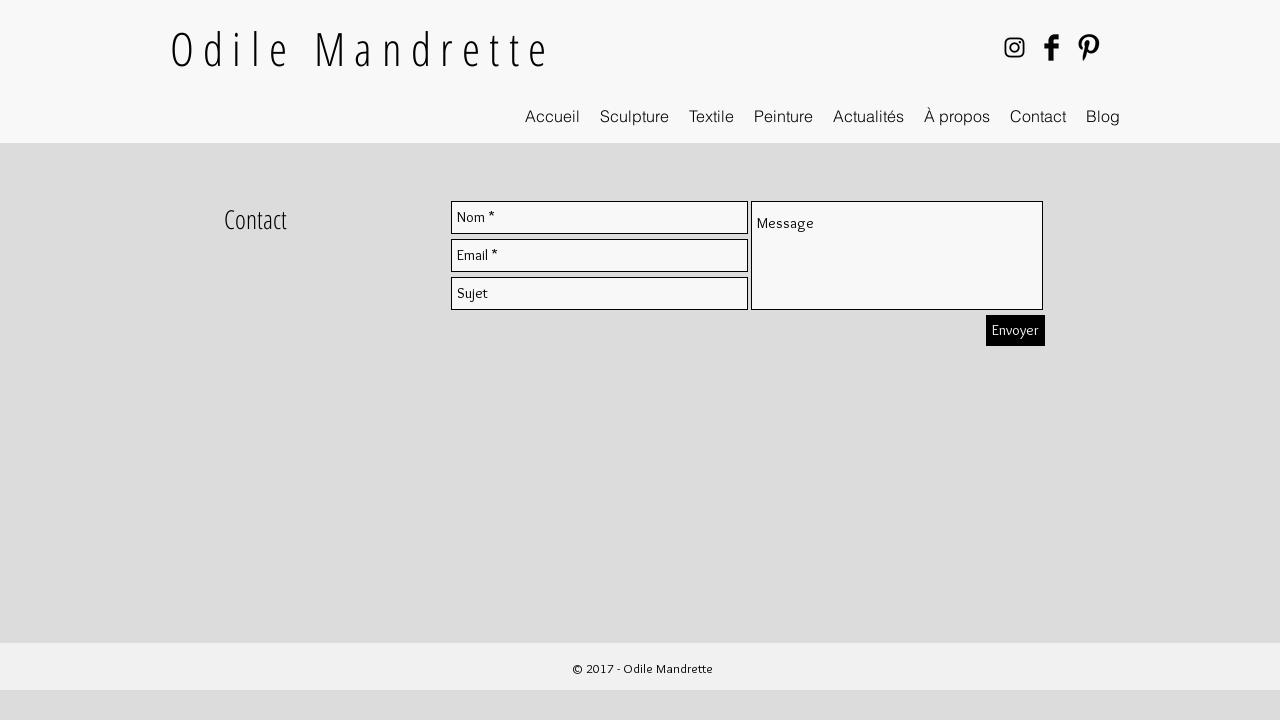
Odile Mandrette (362, 48)
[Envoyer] (1015, 330)
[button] (634, 116)
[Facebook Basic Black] (1051, 47)
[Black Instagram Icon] (1014, 47)
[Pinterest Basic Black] (1088, 47)
